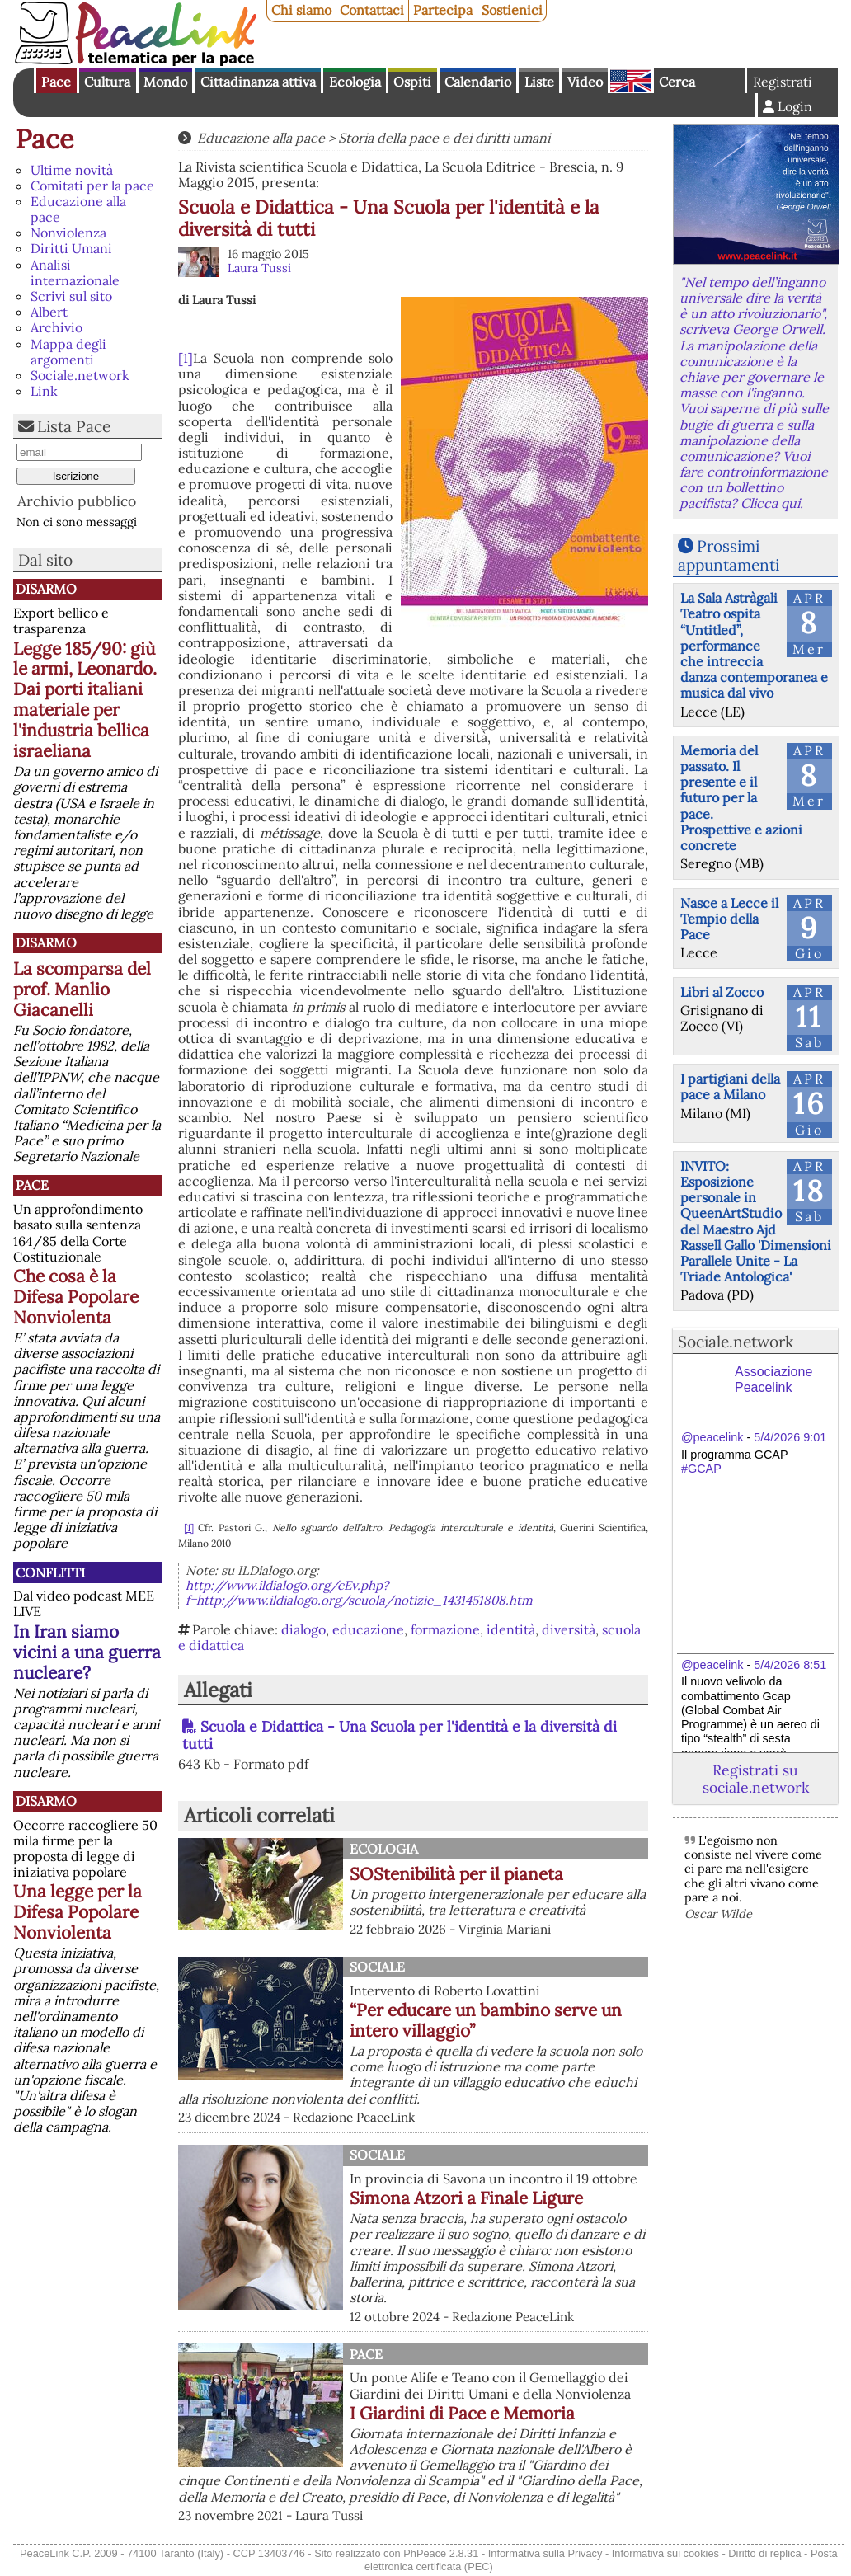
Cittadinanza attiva (258, 81)
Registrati (782, 81)
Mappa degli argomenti (68, 352)
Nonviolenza (68, 232)
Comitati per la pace (92, 185)
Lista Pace (73, 426)
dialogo (303, 1629)
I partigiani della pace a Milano (730, 1086)
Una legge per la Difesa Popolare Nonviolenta (77, 1912)
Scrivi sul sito (71, 296)
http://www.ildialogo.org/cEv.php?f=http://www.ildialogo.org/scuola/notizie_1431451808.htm (359, 1592)
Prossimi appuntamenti (728, 555)
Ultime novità (72, 170)
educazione (368, 1629)
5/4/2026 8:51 (790, 1664)
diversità (568, 1629)
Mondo (165, 81)
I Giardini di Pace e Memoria (462, 2413)
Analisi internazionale (75, 272)
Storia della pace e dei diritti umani (444, 137)
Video (585, 81)
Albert (49, 311)
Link (44, 391)
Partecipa (443, 10)
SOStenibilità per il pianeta (456, 1874)
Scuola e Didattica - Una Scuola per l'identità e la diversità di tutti (399, 1735)
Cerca (677, 81)
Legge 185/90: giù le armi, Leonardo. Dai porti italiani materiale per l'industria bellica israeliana (85, 700)
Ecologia (355, 81)
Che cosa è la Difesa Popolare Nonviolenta (76, 1296)
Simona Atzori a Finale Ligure (466, 2198)
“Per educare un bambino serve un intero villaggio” (486, 2020)
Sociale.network (80, 375)
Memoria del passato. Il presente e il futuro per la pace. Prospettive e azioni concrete (741, 797)
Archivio (56, 327)
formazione (445, 1629)
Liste (539, 81)
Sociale (377, 1966)
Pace (56, 81)
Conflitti (50, 1572)
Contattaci (372, 10)
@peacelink (712, 1437)
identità (511, 1629)
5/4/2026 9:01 (790, 1437)
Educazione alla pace (78, 209)
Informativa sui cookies (665, 2553)
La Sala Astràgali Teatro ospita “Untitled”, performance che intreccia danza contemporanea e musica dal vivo (754, 645)
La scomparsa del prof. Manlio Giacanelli (82, 989)
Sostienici (512, 10)
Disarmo (46, 589)
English (630, 80)
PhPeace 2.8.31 (440, 2553)
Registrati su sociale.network (756, 1778)
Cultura (107, 81)
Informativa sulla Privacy (545, 2553)
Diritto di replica (764, 2553)
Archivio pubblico (76, 500)
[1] (185, 358)
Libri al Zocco (722, 992)
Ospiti (412, 81)
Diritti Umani (71, 248)
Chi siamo (301, 10)
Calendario (477, 81)
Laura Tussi (259, 268)
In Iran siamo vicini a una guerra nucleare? (87, 1652)
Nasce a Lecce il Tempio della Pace (729, 918)
